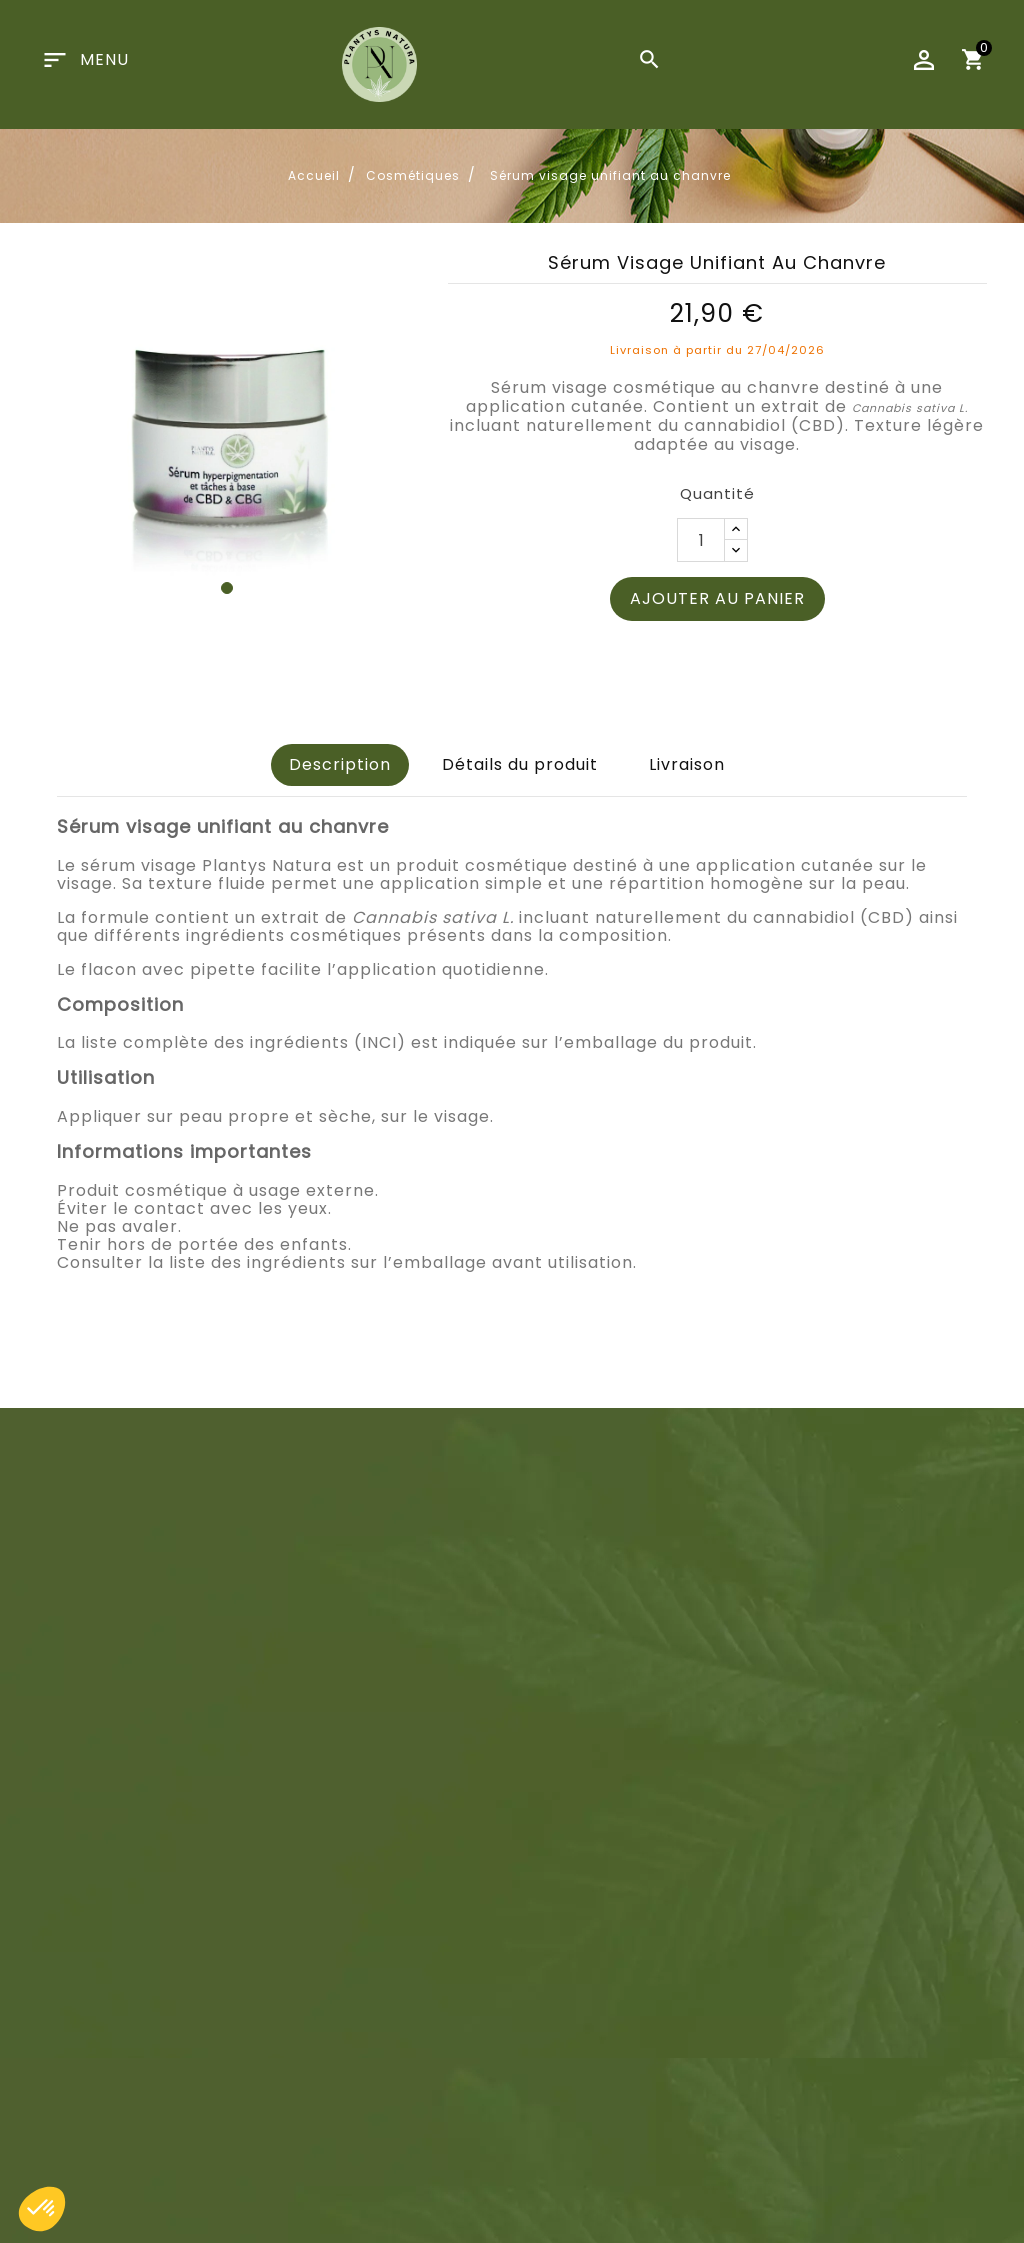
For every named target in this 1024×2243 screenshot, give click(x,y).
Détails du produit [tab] (520, 764)
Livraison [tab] (687, 764)
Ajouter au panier (717, 598)
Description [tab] (340, 764)
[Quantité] (701, 540)
